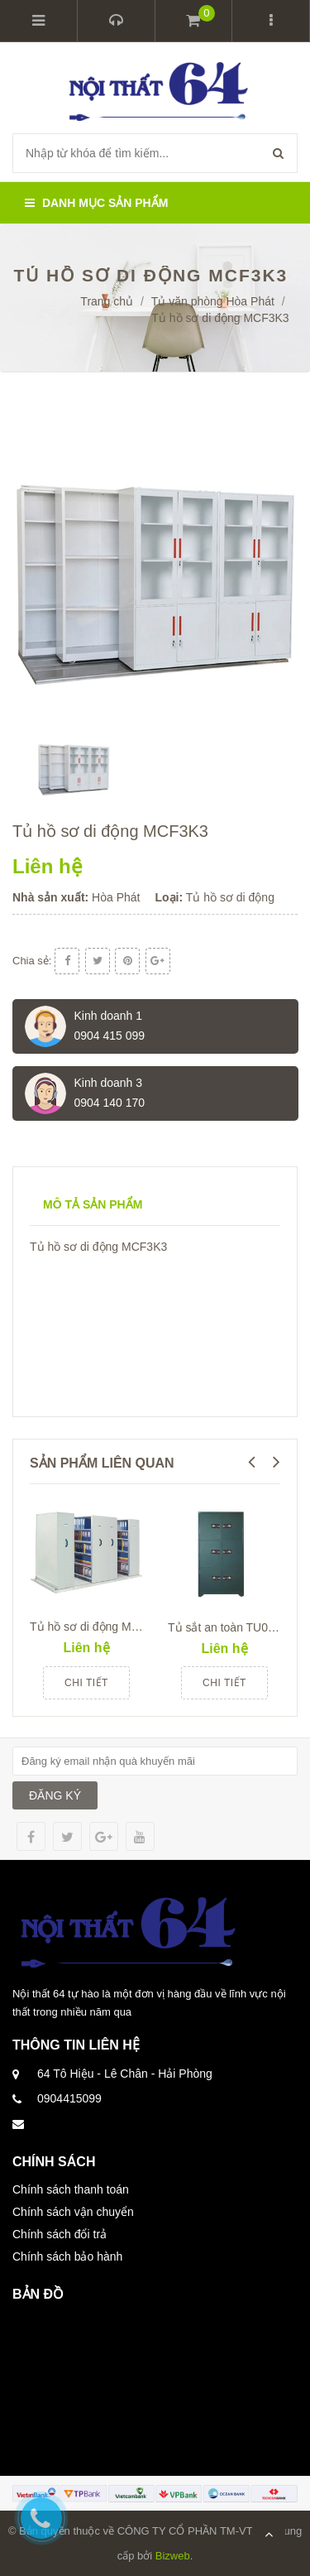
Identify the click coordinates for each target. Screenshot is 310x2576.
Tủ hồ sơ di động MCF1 (91, 1626)
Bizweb (172, 2556)
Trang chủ (106, 301)
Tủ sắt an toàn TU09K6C (232, 1626)
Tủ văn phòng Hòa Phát (212, 301)
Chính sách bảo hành (67, 2256)
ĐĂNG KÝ (55, 1795)
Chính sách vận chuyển (73, 2211)
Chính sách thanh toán (70, 2189)
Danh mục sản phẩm (96, 202)
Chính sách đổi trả (59, 2234)
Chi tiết (86, 1683)
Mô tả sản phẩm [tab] (92, 1204)
